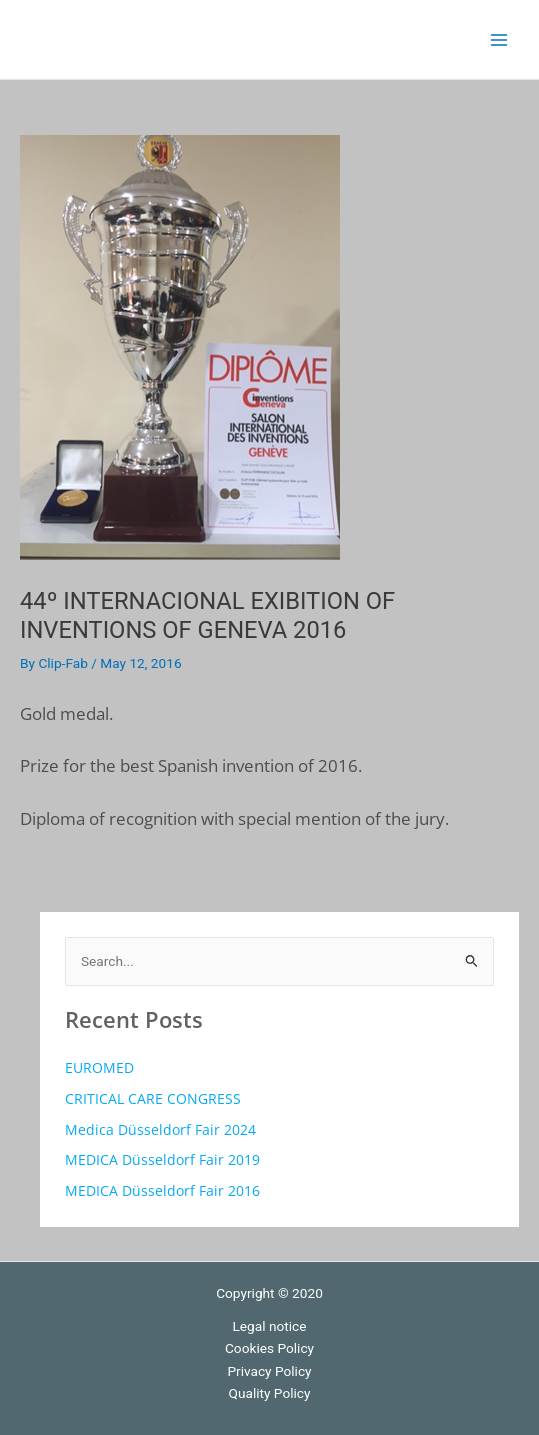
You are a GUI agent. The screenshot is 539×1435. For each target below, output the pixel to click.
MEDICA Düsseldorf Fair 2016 (162, 1190)
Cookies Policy (269, 1348)
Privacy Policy (269, 1371)
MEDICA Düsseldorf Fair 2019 (162, 1159)
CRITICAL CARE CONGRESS (153, 1098)
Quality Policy (270, 1393)
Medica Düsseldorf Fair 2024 (160, 1129)
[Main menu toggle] (499, 39)
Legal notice (270, 1326)
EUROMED (99, 1067)
